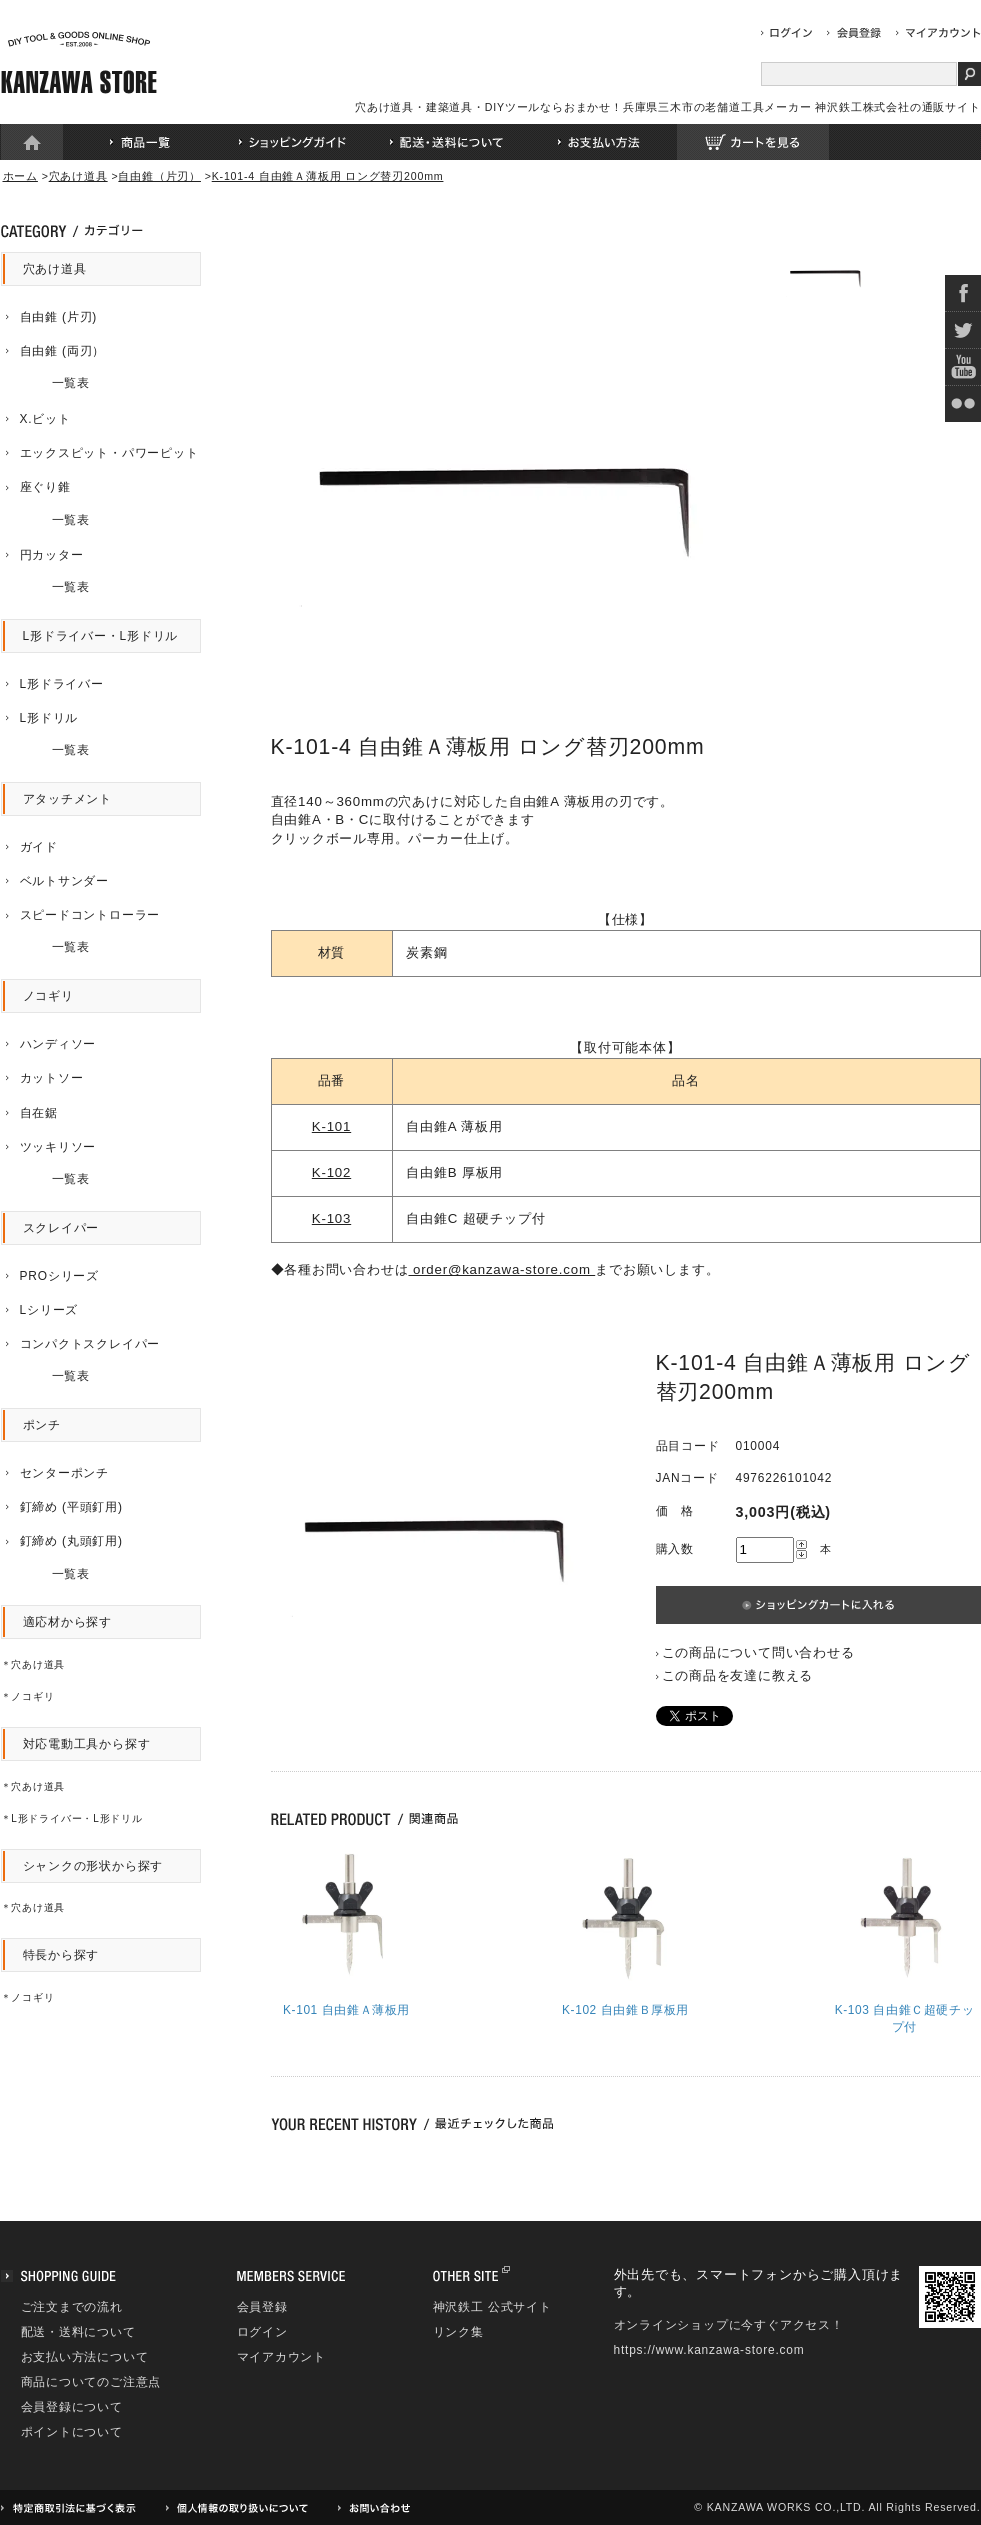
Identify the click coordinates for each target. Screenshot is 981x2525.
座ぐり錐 (45, 487)
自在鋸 (39, 1113)
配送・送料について (78, 2332)
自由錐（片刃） (159, 176)
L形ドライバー (62, 684)
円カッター (52, 555)
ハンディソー (58, 1044)
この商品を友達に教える (738, 1675)
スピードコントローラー (90, 915)
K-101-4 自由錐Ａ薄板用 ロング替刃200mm (328, 176)
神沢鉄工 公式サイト (492, 2307)
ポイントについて (72, 2432)
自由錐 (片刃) (59, 317)
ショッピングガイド (293, 142)
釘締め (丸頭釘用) (71, 1541)
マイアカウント (282, 2357)
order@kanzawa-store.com (501, 1269)
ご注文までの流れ (72, 2307)
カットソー (52, 1078)
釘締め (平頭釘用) (71, 1507)
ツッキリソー (58, 1147)
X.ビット (45, 419)
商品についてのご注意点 (91, 2382)
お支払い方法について (85, 2357)
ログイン (262, 2332)
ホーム (32, 142)
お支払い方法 (599, 142)
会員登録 (262, 2307)
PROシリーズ (59, 1276)
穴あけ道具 (78, 176)
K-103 (331, 1218)
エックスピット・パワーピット (109, 453)
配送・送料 (446, 142)
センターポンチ (65, 1473)
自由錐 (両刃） (63, 351)
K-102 (331, 1172)
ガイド (39, 847)
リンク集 (458, 2332)
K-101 (331, 1126)
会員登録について (72, 2407)
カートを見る (753, 142)
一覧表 (46, 383)
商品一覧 (140, 142)
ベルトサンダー (65, 881)
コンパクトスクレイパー (90, 1344)
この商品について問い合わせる (758, 1652)
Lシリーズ (49, 1310)
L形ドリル (49, 718)
